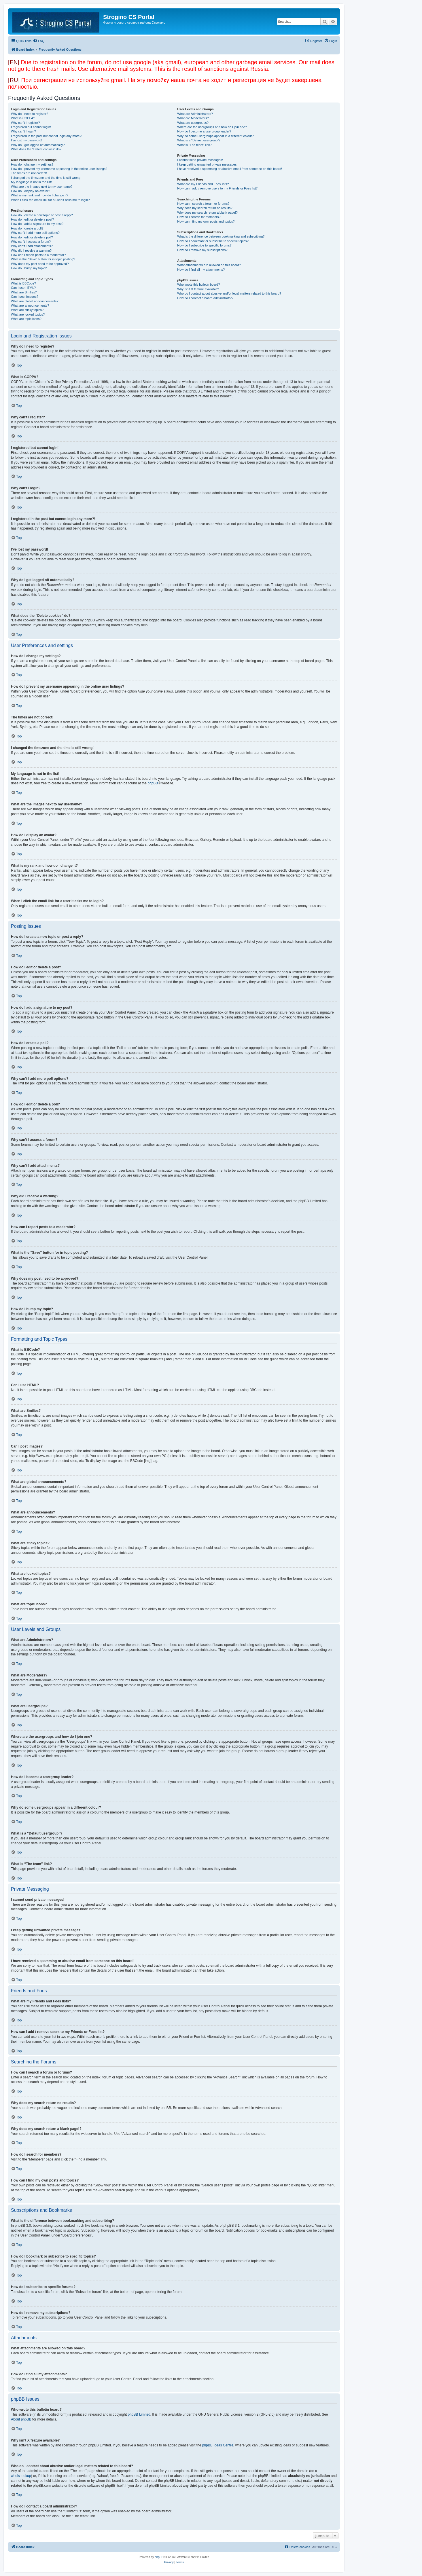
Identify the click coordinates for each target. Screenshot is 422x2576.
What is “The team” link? (194, 145)
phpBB (152, 783)
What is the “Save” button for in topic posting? (43, 259)
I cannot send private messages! (200, 160)
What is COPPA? (23, 118)
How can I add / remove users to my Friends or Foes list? (217, 188)
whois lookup (21, 2476)
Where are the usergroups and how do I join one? (212, 127)
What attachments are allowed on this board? (209, 265)
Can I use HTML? (23, 287)
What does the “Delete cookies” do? (36, 149)
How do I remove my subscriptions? (202, 250)
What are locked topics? (28, 314)
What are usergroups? (193, 122)
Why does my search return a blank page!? (207, 212)
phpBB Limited (139, 2414)
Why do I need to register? (29, 113)
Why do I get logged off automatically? (38, 145)
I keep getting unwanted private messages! (207, 164)
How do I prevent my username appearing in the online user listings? (59, 168)
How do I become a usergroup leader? (204, 131)
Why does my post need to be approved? (40, 263)
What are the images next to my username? (41, 186)
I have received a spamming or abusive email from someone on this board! (229, 168)
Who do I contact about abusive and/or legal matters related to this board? (229, 293)
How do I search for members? (198, 217)
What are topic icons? (26, 318)
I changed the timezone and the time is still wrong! (46, 177)
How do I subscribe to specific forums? (204, 245)
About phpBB (21, 2419)
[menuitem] (38, 40)
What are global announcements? (34, 301)
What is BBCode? (23, 283)
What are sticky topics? (27, 310)
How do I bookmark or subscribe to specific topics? (213, 241)
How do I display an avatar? (30, 191)
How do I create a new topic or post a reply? (42, 215)
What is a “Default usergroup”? (198, 140)
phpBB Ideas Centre (217, 2445)
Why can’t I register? (25, 122)
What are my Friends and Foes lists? (203, 184)
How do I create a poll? (27, 228)
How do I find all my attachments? (201, 269)
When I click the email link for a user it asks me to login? (50, 200)
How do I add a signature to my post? (37, 223)
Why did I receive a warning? (31, 250)
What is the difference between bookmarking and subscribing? (220, 236)
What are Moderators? (193, 118)
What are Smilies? (24, 292)
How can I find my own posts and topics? (205, 221)
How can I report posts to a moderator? (38, 255)
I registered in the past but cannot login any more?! (46, 136)
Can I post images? (24, 296)
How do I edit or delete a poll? (32, 237)
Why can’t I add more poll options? (35, 232)
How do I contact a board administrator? (205, 298)
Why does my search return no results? (204, 208)
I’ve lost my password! (26, 140)
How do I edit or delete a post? (32, 219)
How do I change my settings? (32, 164)
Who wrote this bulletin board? (198, 284)
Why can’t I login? (23, 131)
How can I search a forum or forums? (203, 203)
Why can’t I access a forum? (31, 241)
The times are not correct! (29, 173)
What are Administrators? (195, 113)
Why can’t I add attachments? (32, 246)
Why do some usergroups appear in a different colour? (215, 136)
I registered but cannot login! (31, 127)
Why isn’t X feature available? (198, 289)
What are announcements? (30, 305)
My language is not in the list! (31, 182)
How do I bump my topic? (29, 268)
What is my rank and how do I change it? (39, 195)
